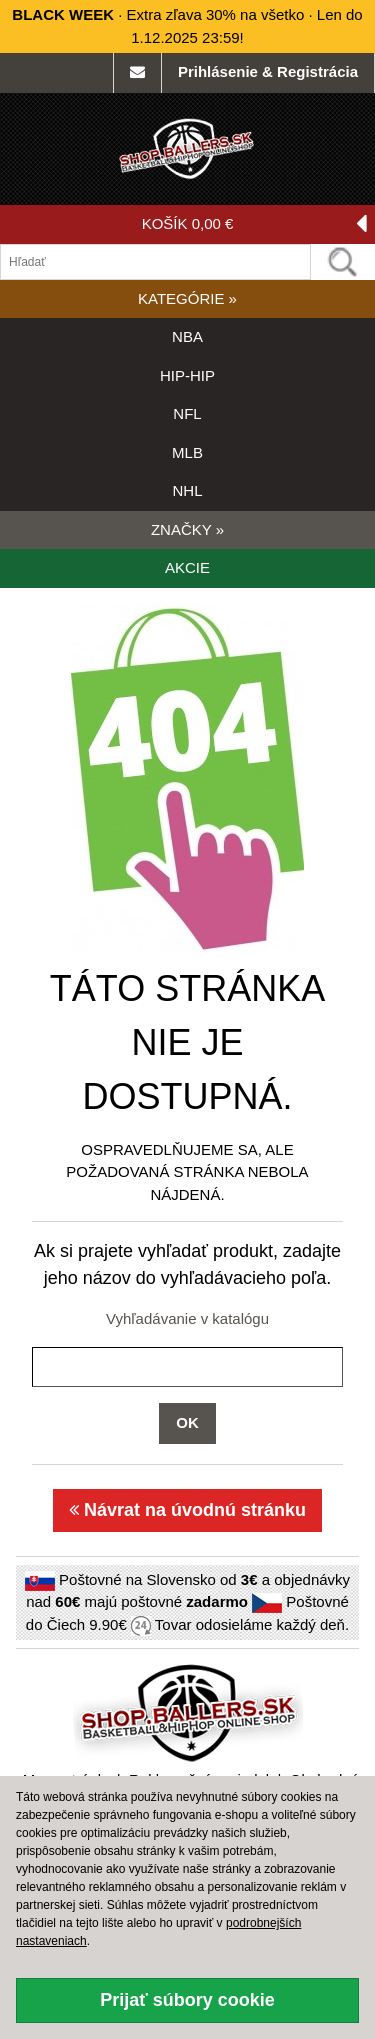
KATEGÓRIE (187, 298)
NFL (187, 413)
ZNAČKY (187, 529)
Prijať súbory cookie (187, 2000)
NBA (187, 336)
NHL (187, 490)
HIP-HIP (187, 375)
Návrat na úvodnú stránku (187, 1510)
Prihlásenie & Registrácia (268, 71)
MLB (187, 452)
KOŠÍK (254, 224)
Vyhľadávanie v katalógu (187, 1318)
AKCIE (187, 567)
